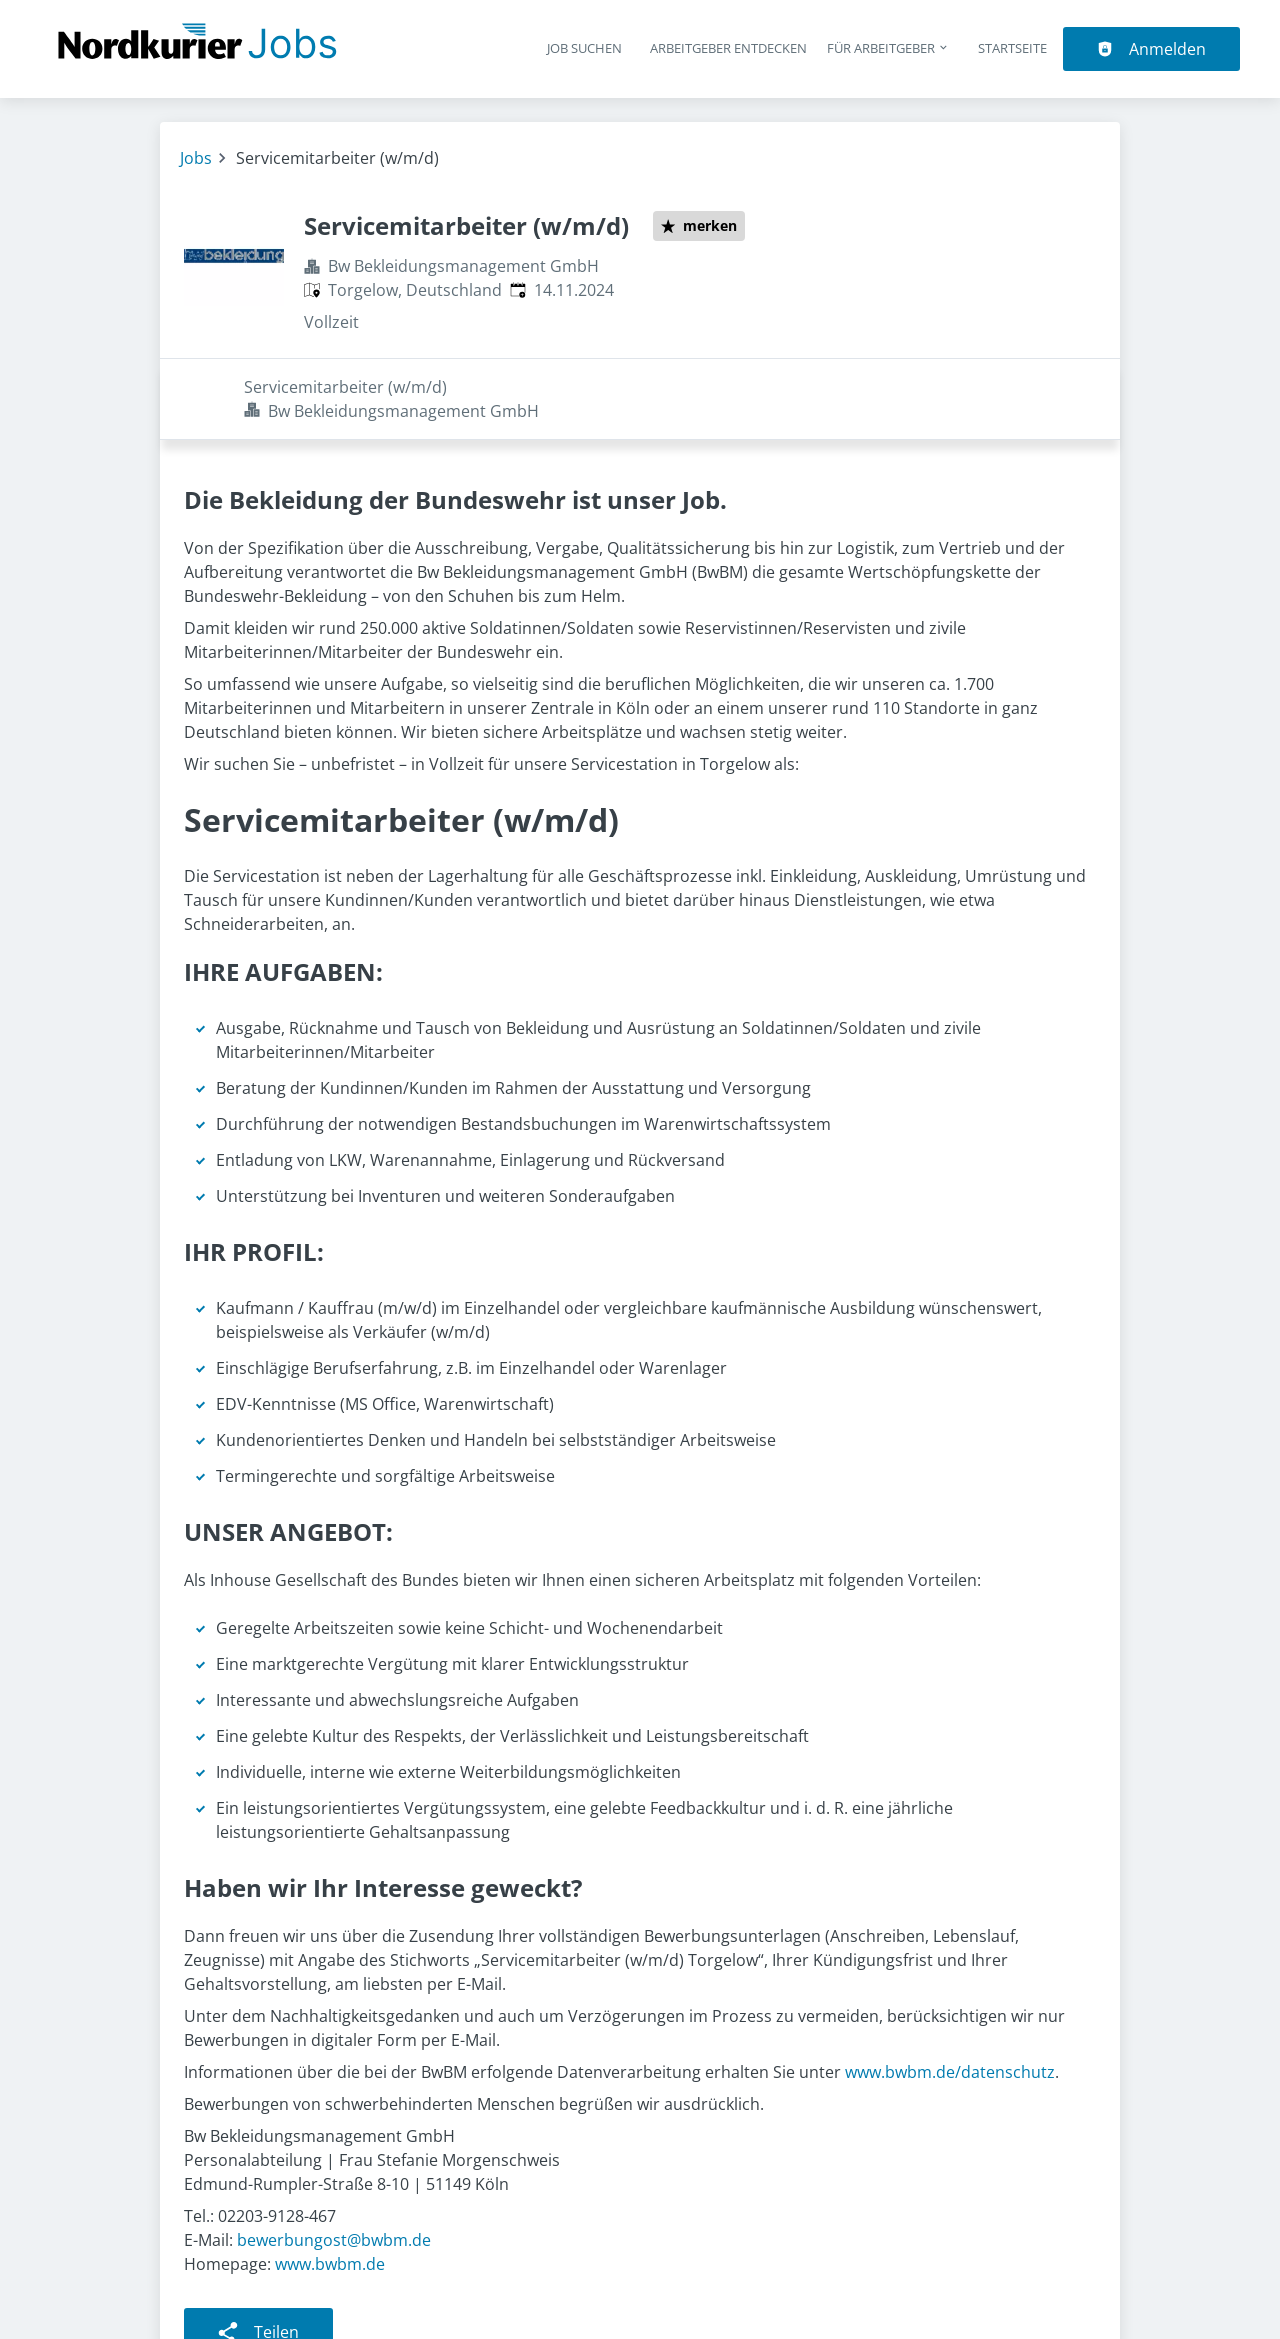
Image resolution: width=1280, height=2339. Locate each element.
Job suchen (584, 48)
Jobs (196, 158)
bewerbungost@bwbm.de (334, 2159)
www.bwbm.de (330, 2183)
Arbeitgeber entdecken (728, 48)
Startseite (1012, 48)
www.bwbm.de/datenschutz (950, 1991)
